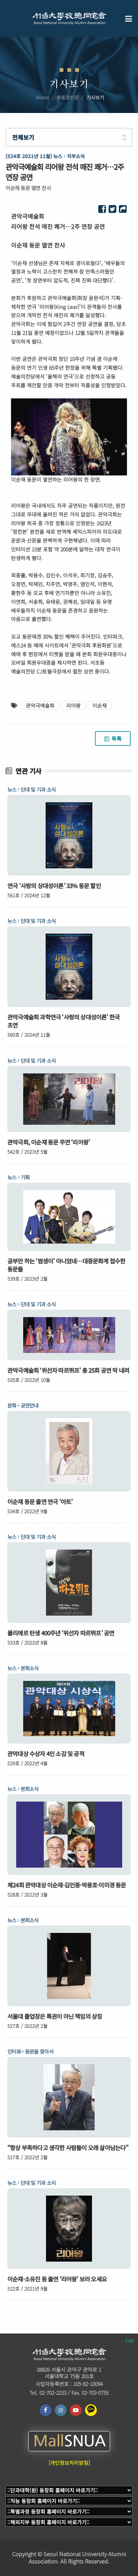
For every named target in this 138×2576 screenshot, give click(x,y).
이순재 (99, 705)
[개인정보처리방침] (69, 2462)
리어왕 (73, 705)
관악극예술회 (40, 705)
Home (42, 97)
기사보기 (95, 97)
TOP (127, 2341)
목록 (113, 738)
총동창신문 (68, 97)
